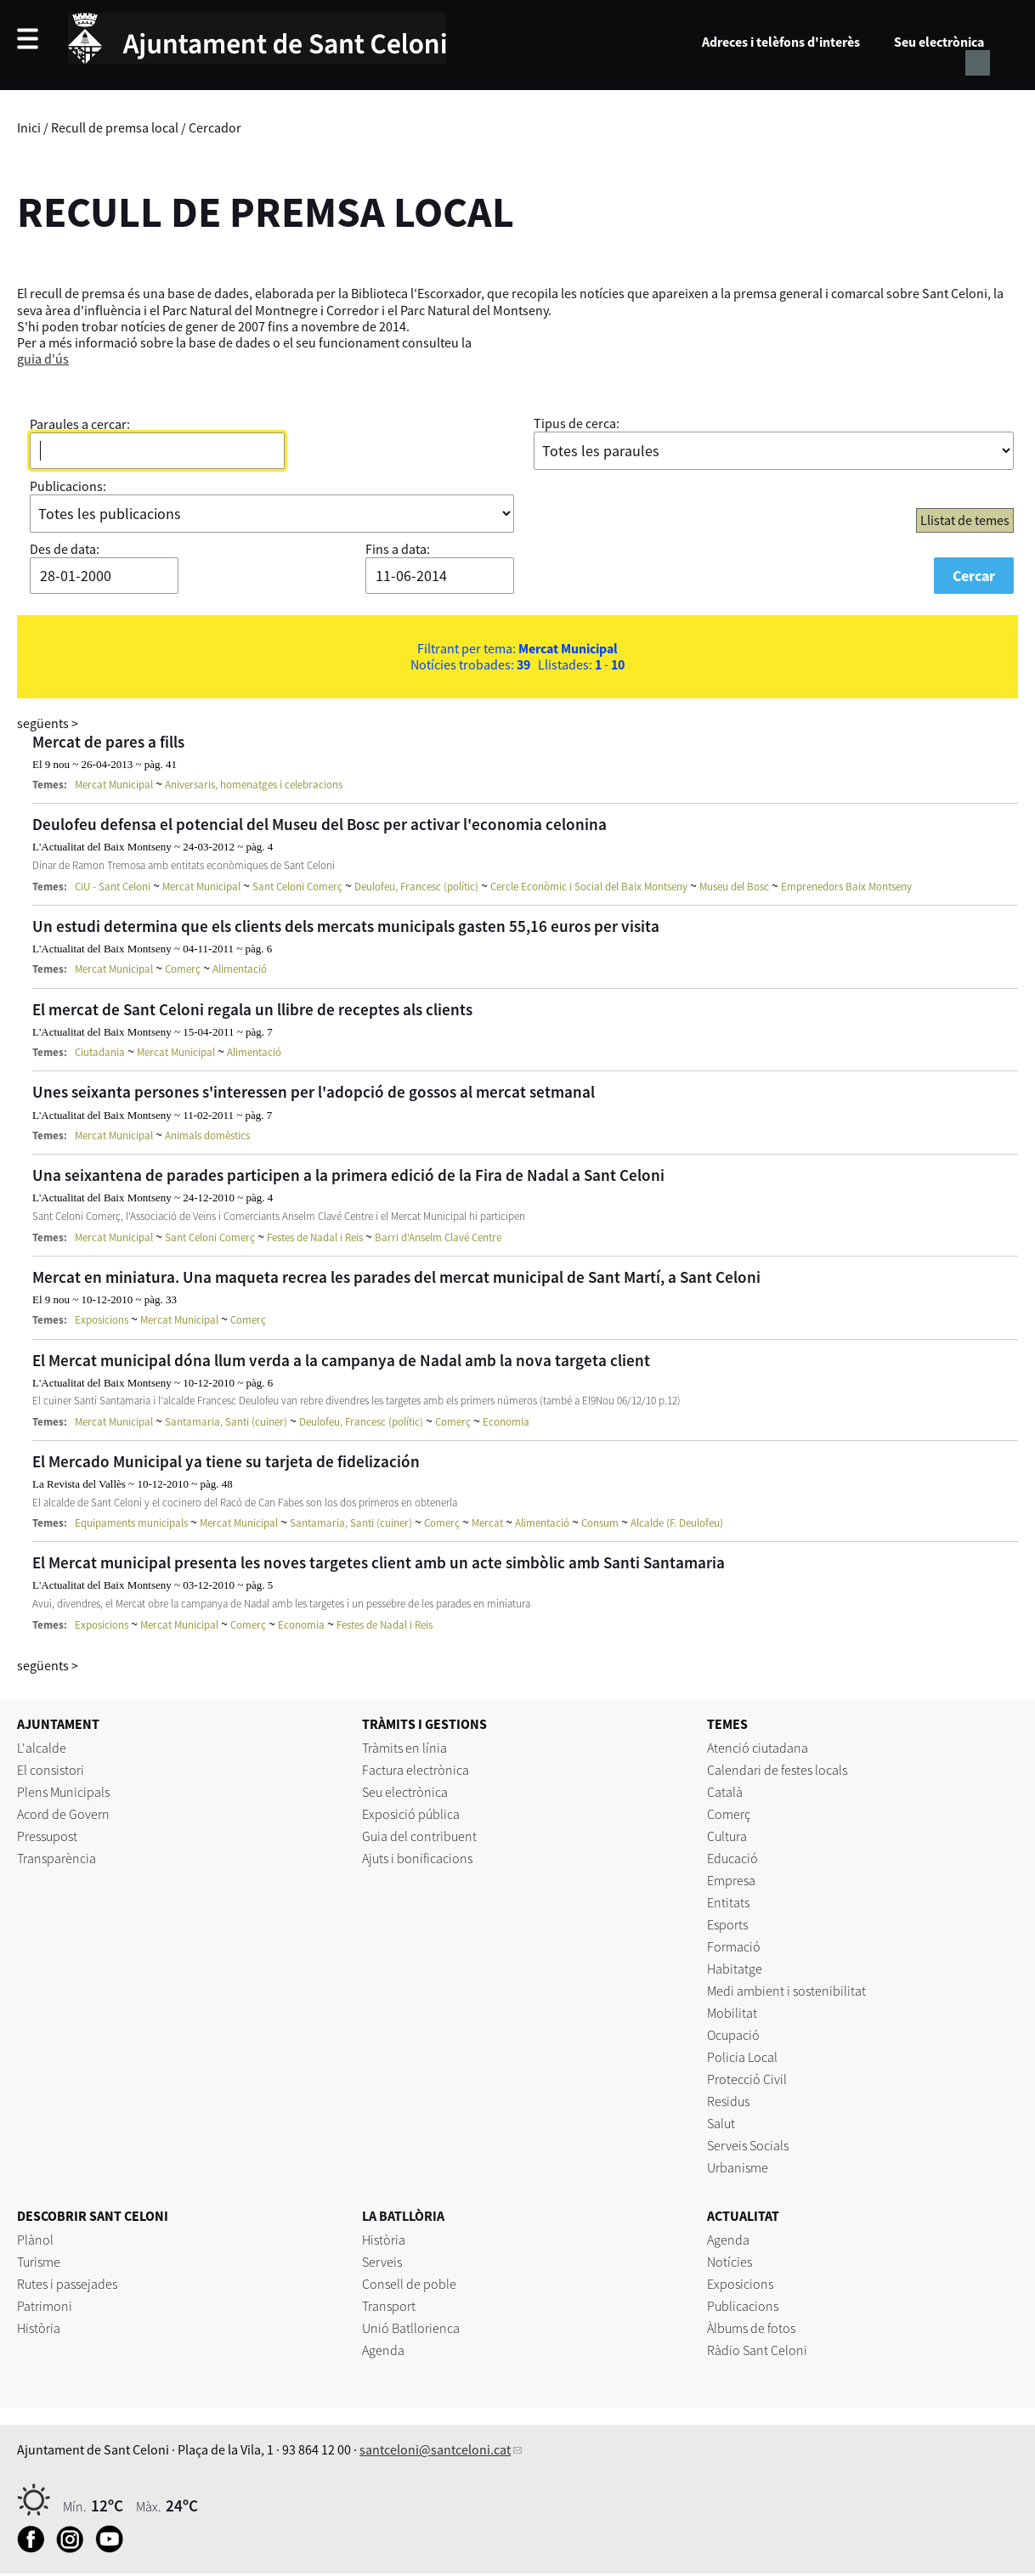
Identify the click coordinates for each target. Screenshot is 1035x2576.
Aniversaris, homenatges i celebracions (253, 784)
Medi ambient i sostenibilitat (786, 1990)
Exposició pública (411, 1813)
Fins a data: (397, 548)
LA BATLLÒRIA (403, 2215)
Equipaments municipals (131, 1523)
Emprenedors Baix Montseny (846, 886)
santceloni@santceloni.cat (435, 2449)
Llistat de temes (965, 519)
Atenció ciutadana (757, 1747)
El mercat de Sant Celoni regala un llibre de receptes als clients (252, 1009)
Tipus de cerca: (576, 423)
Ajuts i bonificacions (417, 1858)
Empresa (731, 1880)
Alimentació (239, 969)
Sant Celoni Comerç (297, 886)
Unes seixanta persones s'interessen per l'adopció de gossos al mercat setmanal (313, 1092)
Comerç (183, 969)
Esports (727, 1924)
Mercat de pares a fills (108, 742)
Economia (506, 1422)
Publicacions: (68, 485)
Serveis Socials (748, 2145)
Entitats (728, 1902)
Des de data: (64, 548)
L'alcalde (41, 1747)
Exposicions (101, 1320)
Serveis (382, 2261)
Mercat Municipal (114, 784)
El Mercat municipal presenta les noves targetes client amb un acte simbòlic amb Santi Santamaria (378, 1562)
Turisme (38, 2261)
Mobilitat (732, 2012)
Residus (728, 2101)
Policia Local (742, 2056)
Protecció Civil (747, 2078)
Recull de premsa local (114, 127)
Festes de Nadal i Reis (315, 1237)
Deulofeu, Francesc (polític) (416, 886)
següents (47, 723)
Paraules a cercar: (80, 423)
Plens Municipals (63, 1791)
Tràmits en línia (404, 1747)
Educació (732, 1858)
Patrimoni (44, 2305)
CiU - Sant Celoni (112, 886)
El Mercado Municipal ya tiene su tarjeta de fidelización (226, 1461)
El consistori (50, 1769)
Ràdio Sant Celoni (757, 2350)
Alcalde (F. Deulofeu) (677, 1523)
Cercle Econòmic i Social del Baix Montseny (588, 886)
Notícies (729, 2261)
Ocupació (733, 2034)
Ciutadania (100, 1052)
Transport (389, 2305)
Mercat (487, 1523)
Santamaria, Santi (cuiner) (226, 1422)
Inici (29, 127)
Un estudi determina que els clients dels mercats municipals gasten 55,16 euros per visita (345, 926)
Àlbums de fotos (751, 2327)
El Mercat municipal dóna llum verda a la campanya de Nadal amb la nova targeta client (341, 1360)
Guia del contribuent (419, 1835)
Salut (721, 2123)
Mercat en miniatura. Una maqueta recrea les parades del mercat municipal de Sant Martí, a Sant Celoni (396, 1277)
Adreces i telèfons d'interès (781, 41)
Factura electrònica (415, 1769)
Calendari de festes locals (777, 1769)
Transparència (56, 1858)
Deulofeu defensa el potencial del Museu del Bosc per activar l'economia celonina (319, 824)
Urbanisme (737, 2167)
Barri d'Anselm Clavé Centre (438, 1237)
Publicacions (742, 2305)
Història (38, 2327)
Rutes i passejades (67, 2283)
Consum (600, 1523)
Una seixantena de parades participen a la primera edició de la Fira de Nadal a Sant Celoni (348, 1175)
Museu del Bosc (734, 886)
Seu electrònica (939, 41)
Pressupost (47, 1835)
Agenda (383, 2350)
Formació (734, 1946)
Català (725, 1791)
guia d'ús (43, 358)
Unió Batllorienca (411, 2327)
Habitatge (734, 1968)
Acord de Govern (63, 1813)
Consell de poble (409, 2283)
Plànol (35, 2239)
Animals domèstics (207, 1135)
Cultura (727, 1835)
